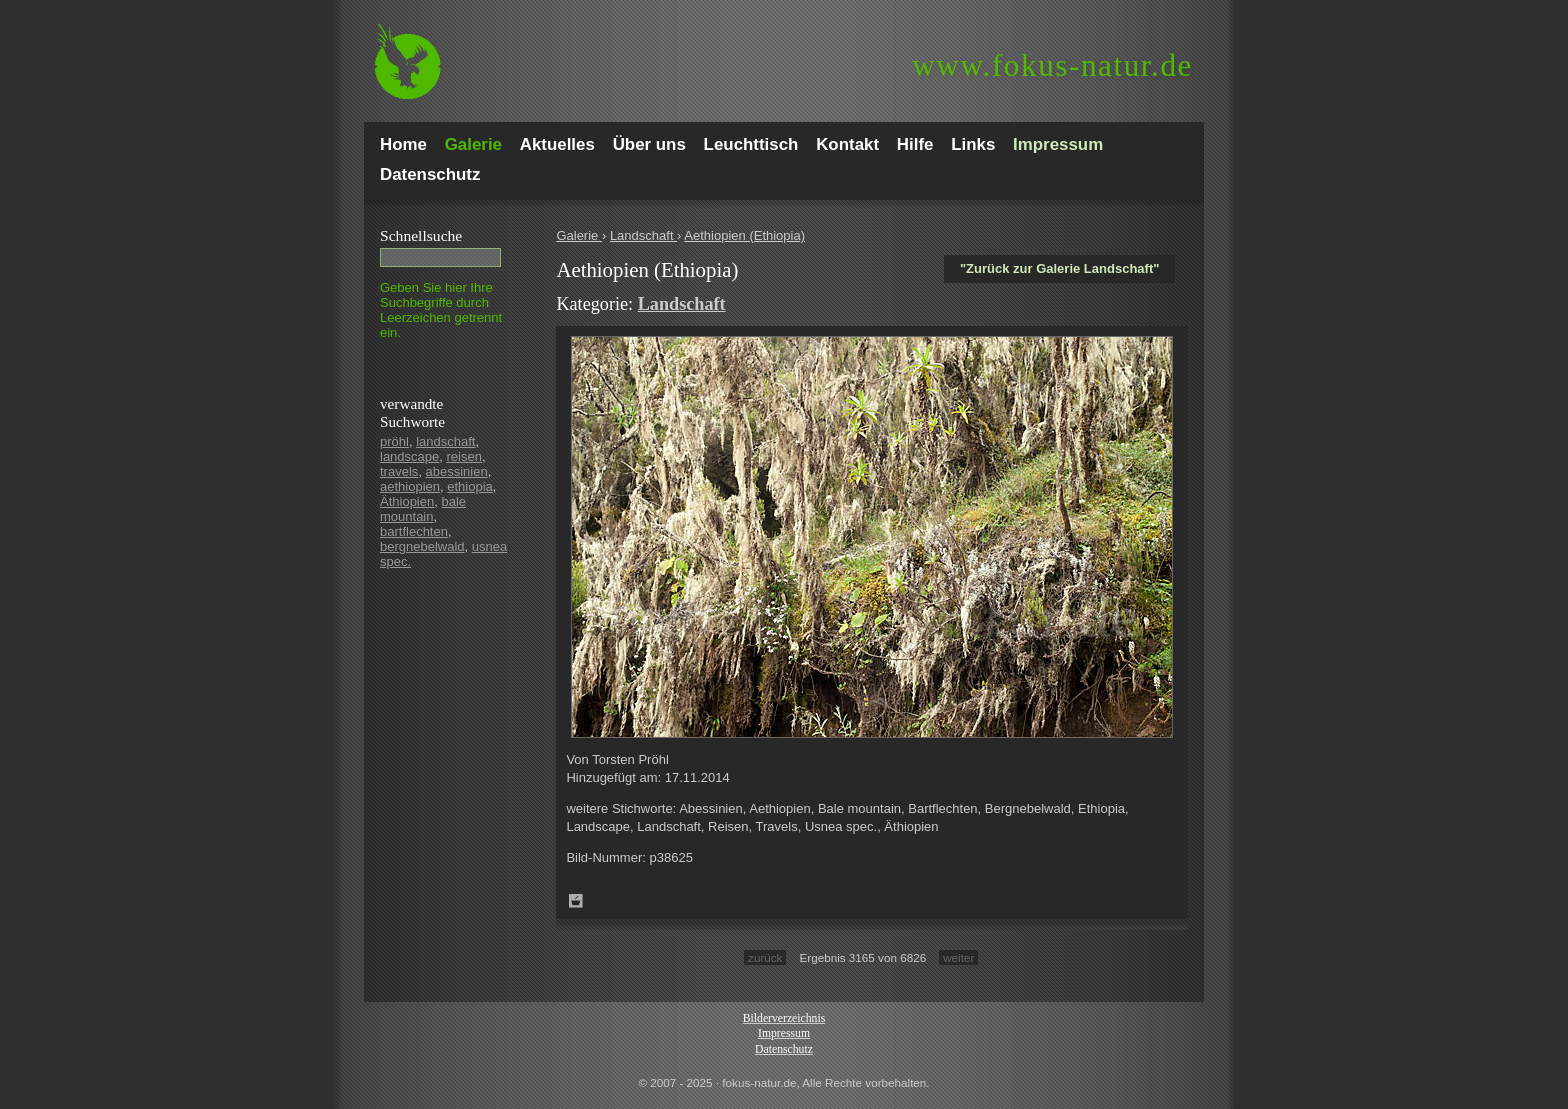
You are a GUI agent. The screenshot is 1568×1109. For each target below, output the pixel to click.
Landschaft (643, 235)
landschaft (445, 441)
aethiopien (410, 486)
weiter (958, 957)
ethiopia (470, 486)
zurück (765, 957)
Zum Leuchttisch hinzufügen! (576, 901)
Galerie (579, 235)
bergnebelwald (422, 546)
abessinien (457, 471)
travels (399, 471)
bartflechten (414, 531)
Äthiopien (407, 501)
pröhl (394, 441)
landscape (409, 456)
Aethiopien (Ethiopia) (744, 235)
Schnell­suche (421, 235)
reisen (464, 456)
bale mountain (423, 509)
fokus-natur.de (1052, 65)
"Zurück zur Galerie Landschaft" (1059, 268)
